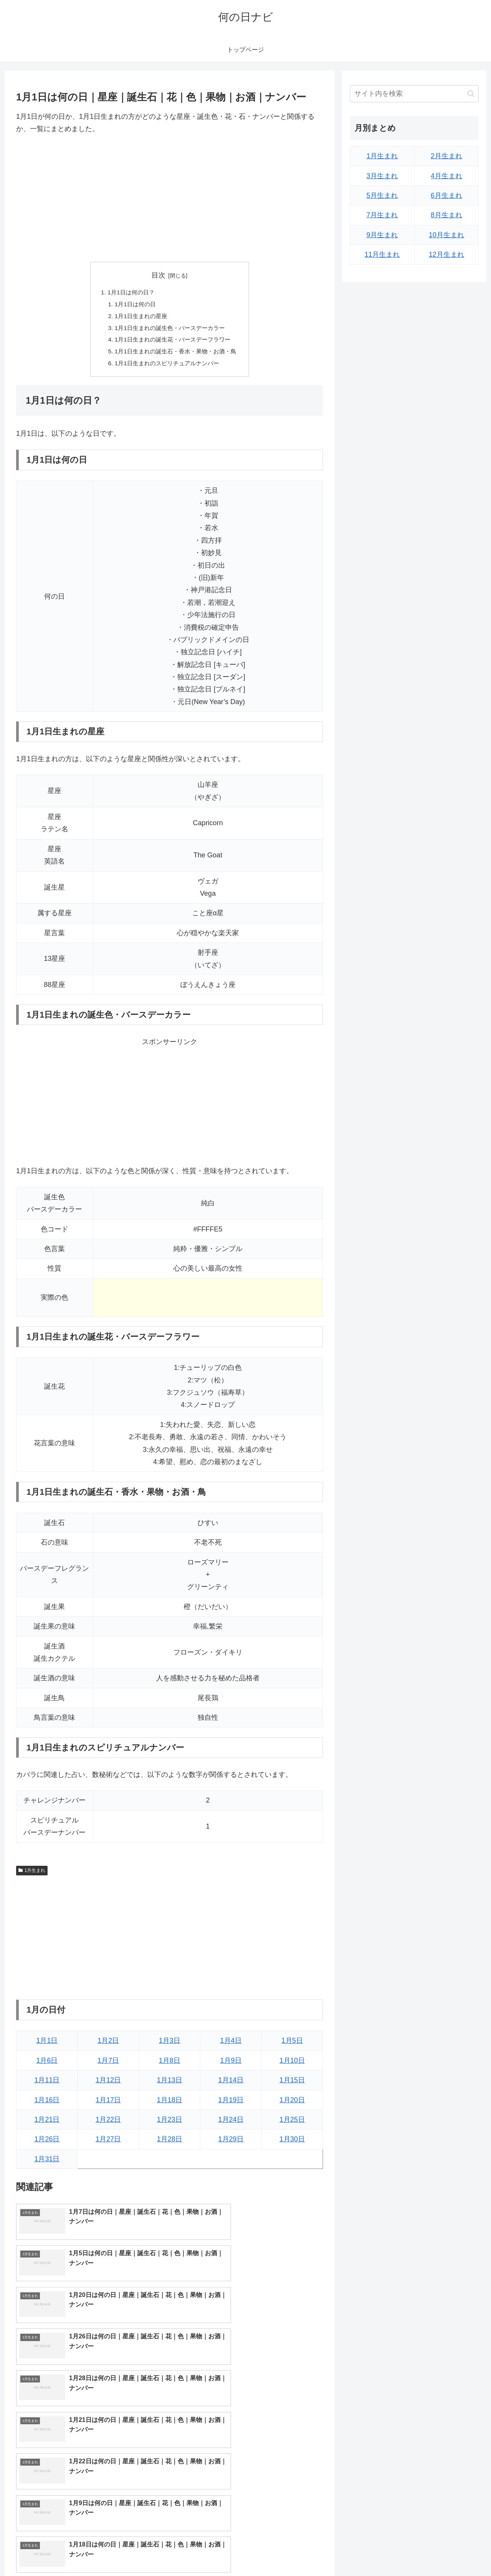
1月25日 (292, 2124)
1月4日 (231, 2045)
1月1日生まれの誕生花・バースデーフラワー (172, 342)
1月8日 (169, 2064)
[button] (471, 93)
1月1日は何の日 (133, 305)
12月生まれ (446, 254)
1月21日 (46, 2124)
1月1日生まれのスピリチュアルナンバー (166, 367)
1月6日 (47, 2064)
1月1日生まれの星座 (139, 317)
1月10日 (292, 2064)
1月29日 (231, 2143)
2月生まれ (446, 156)
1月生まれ (31, 1874)
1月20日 (292, 2104)
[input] (414, 93)
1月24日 (231, 2124)
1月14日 (231, 2084)
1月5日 (292, 2045)
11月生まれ (382, 254)
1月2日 (108, 2045)
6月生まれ (446, 195)
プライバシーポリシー (452, 2552)
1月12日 (108, 2084)
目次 (158, 275)
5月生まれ (382, 195)
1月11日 (46, 2084)
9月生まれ (382, 235)
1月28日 (169, 2143)
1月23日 (169, 2124)
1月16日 (46, 2104)
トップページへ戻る (393, 2552)
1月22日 (108, 2124)
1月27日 (108, 2143)
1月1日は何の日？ (128, 292)
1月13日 (169, 2084)
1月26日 (46, 2143)
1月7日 (108, 2064)
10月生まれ (446, 235)
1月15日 (292, 2084)
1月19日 (231, 2104)
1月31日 (46, 2163)
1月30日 (292, 2143)
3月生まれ (382, 176)
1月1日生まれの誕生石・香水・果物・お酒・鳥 (176, 354)
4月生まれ (446, 176)
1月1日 (47, 2045)
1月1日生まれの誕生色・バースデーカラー (169, 329)
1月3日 (169, 2045)
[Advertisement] (169, 198)
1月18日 (169, 2104)
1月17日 (108, 2104)
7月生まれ (382, 215)
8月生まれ (446, 215)
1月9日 (231, 2064)
